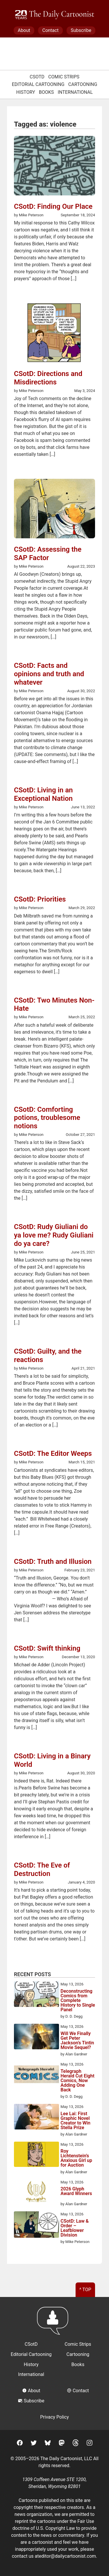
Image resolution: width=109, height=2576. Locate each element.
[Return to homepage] (54, 2323)
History (25, 92)
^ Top (85, 2289)
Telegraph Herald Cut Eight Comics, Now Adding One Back (77, 2080)
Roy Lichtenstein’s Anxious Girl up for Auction (76, 2158)
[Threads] (75, 2443)
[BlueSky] (47, 2443)
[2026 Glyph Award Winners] (36, 2193)
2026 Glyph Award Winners (76, 2191)
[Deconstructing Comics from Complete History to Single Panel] (36, 1995)
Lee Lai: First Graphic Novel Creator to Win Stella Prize (75, 2120)
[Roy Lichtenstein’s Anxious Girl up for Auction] (36, 2155)
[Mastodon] (61, 2443)
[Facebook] (19, 2443)
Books (46, 92)
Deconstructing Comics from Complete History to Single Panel (77, 2000)
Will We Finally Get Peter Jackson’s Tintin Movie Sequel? (77, 2040)
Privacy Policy (54, 2417)
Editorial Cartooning (38, 84)
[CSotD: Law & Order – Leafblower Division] (36, 2225)
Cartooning (82, 84)
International (75, 92)
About (24, 30)
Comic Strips (63, 77)
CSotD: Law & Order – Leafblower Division (74, 2228)
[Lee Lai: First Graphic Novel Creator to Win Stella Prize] (36, 2117)
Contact (50, 30)
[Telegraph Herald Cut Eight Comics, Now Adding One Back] (36, 2075)
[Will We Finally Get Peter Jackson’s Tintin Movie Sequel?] (36, 2037)
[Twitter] (33, 2443)
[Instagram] (89, 2443)
